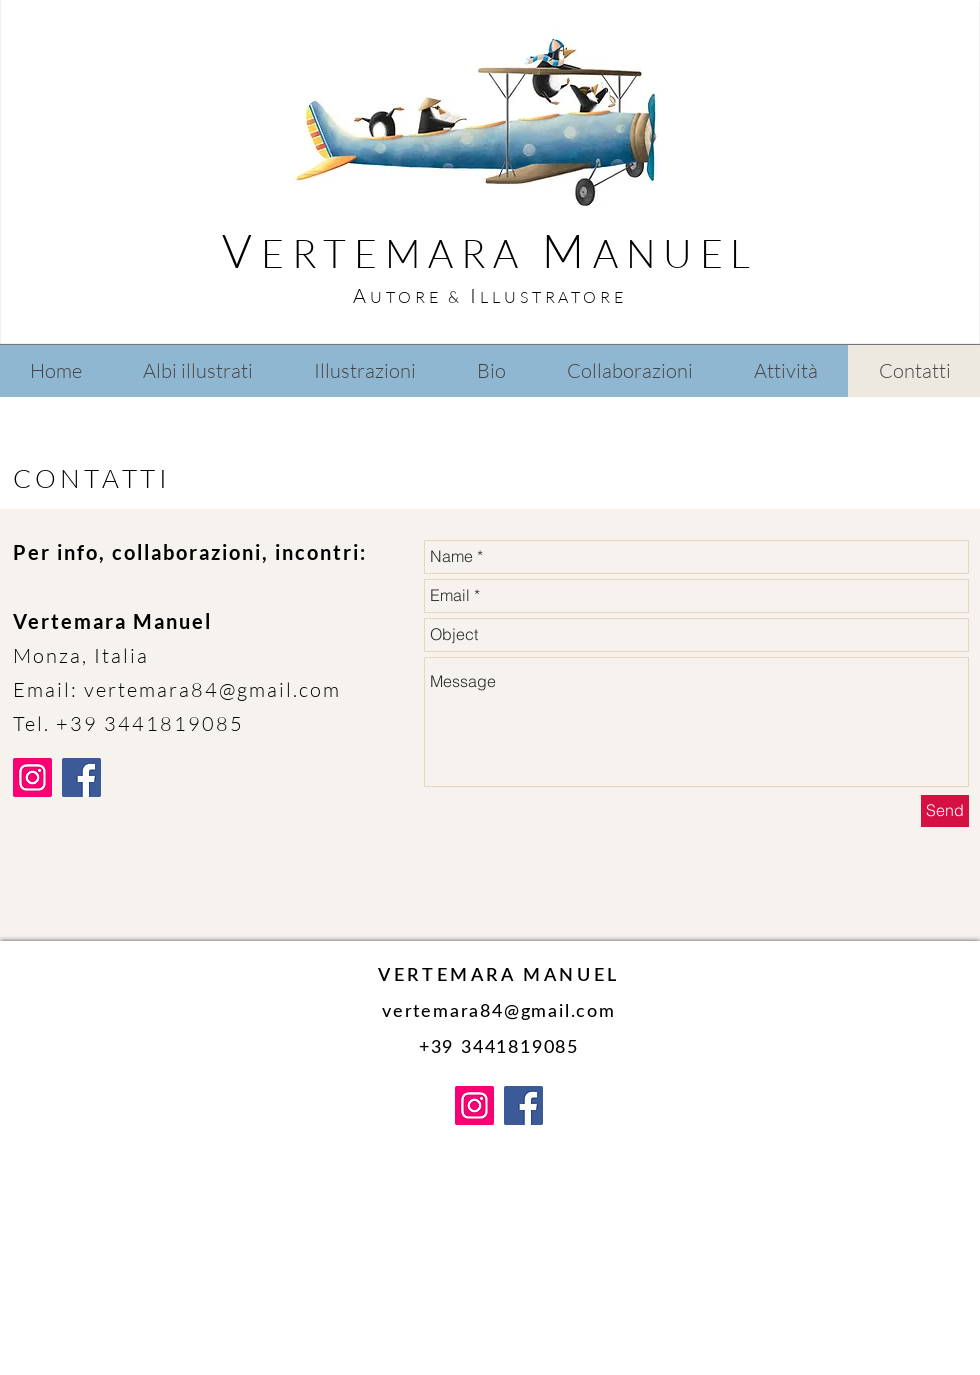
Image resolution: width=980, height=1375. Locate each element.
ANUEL (675, 253)
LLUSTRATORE (553, 297)
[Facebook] (81, 777)
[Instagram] (32, 777)
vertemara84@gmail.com (212, 689)
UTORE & (420, 297)
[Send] (945, 811)
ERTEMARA (401, 253)
